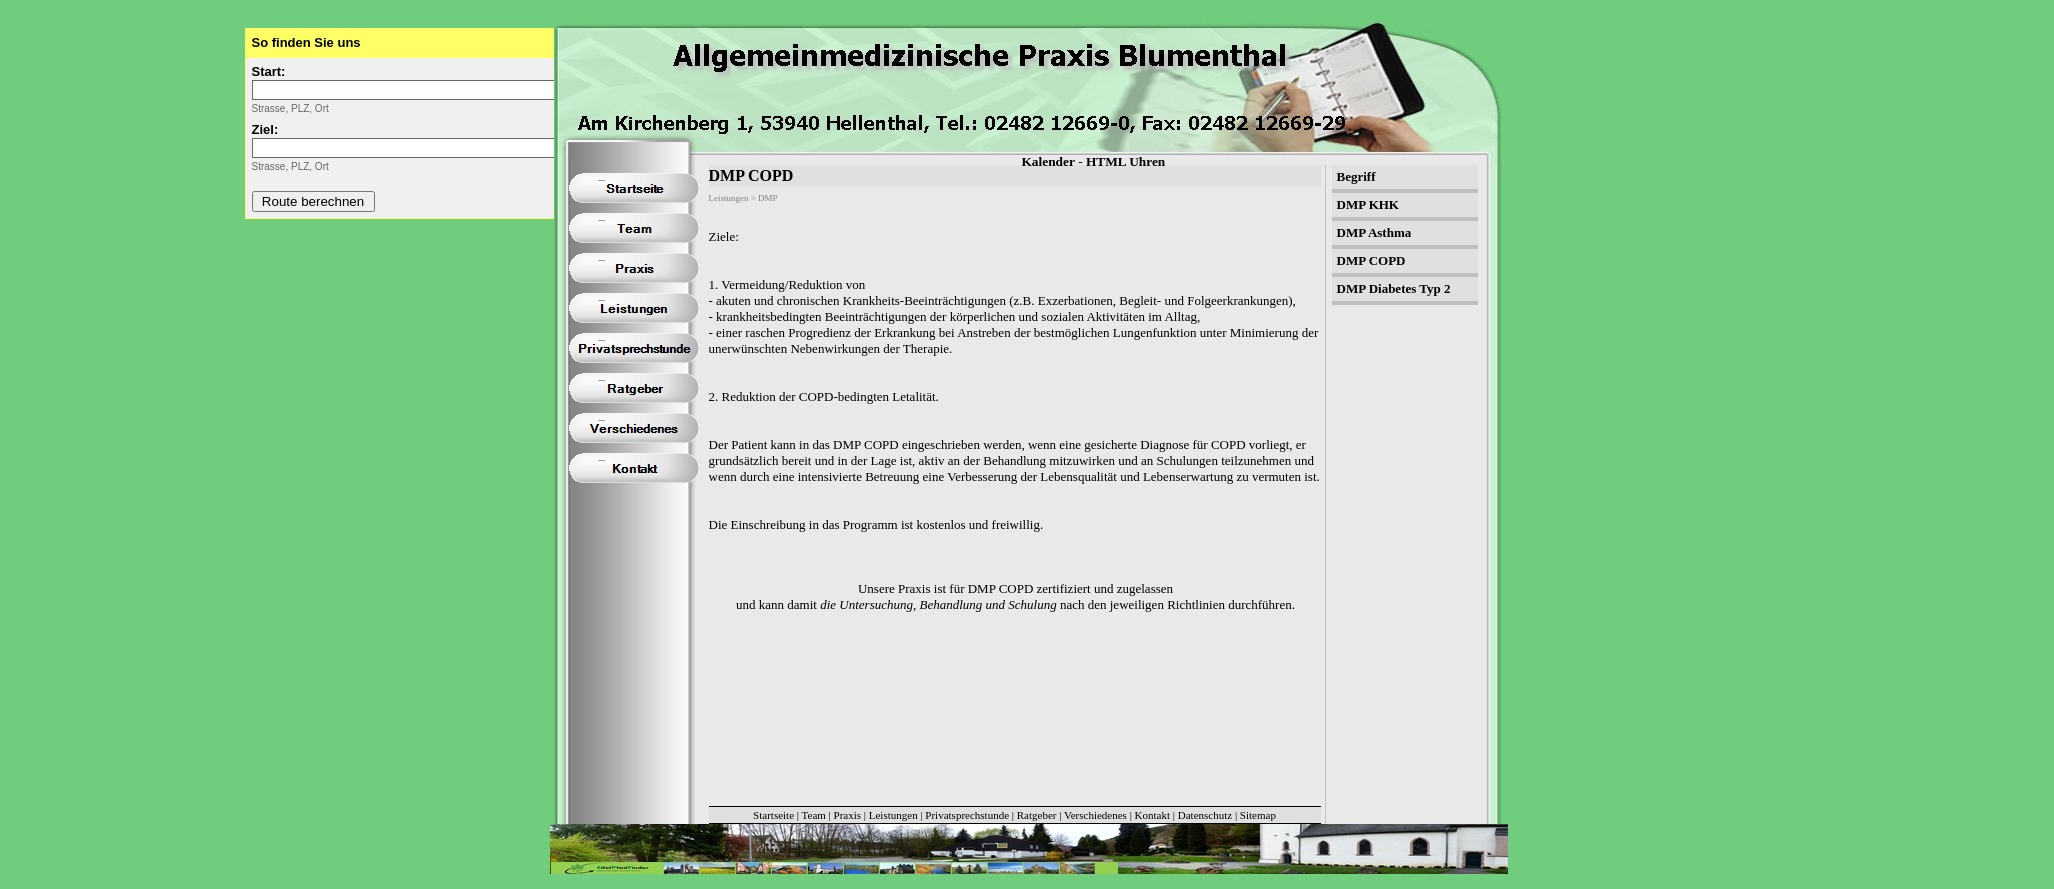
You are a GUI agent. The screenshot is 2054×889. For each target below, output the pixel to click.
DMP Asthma (1374, 232)
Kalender (1048, 161)
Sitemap (1258, 815)
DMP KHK (1368, 204)
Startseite (773, 815)
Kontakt (1152, 815)
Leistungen (893, 815)
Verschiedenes (1095, 815)
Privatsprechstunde (967, 815)
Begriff (1356, 176)
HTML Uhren (1125, 161)
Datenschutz (1205, 815)
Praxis (848, 815)
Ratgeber (1037, 815)
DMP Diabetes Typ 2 (1394, 288)
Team (814, 815)
